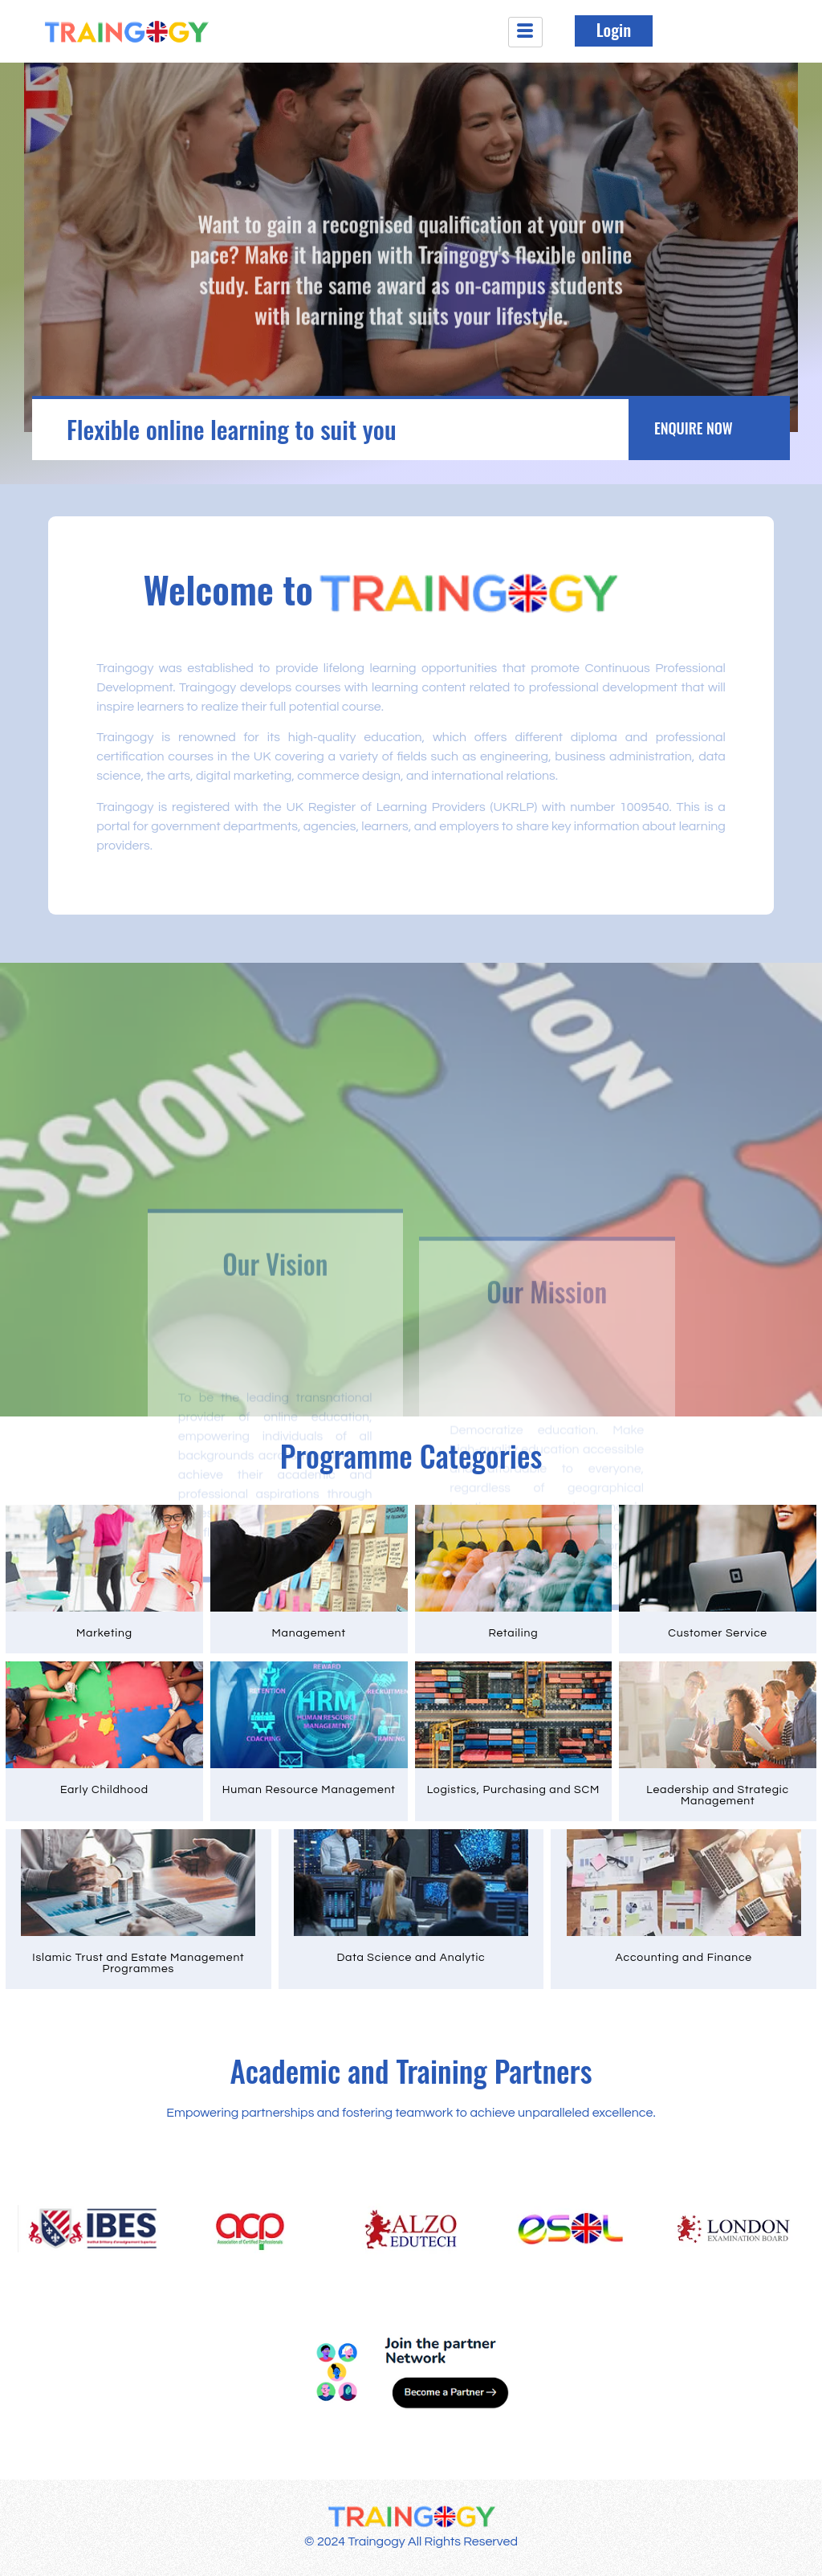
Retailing (513, 1633)
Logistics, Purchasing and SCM (513, 1789)
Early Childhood (104, 1789)
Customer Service (717, 1633)
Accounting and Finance (683, 1957)
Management (308, 1633)
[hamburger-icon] (525, 32)
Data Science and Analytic (410, 1957)
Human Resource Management (309, 1789)
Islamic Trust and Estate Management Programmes (138, 1963)
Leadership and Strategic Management (717, 1795)
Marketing (104, 1633)
